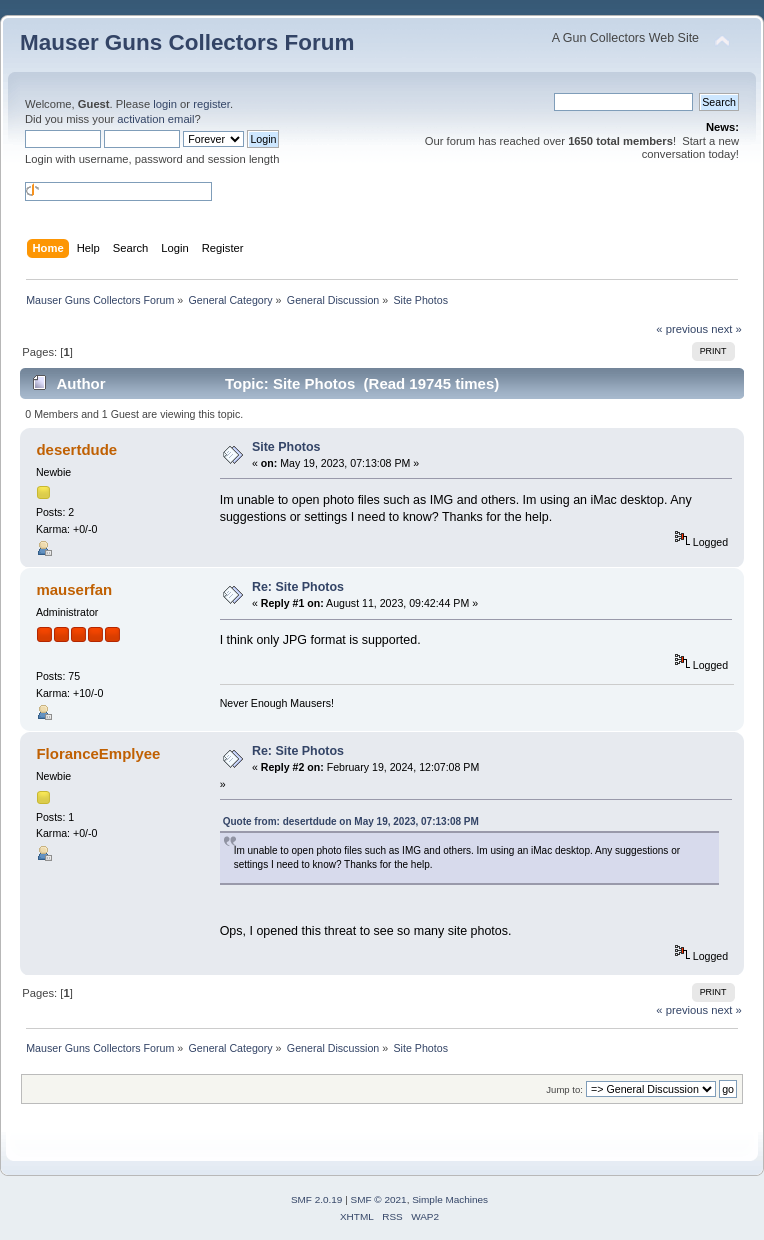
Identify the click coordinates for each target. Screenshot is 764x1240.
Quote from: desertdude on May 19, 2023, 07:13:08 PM (351, 821)
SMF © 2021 (379, 1199)
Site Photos (286, 447)
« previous (682, 329)
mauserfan (74, 589)
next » (726, 329)
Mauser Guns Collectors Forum (187, 42)
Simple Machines (450, 1199)
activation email (155, 119)
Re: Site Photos (298, 587)
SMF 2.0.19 (317, 1199)
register (211, 104)
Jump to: (564, 1089)
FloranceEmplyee (98, 753)
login (165, 104)
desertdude (76, 449)
